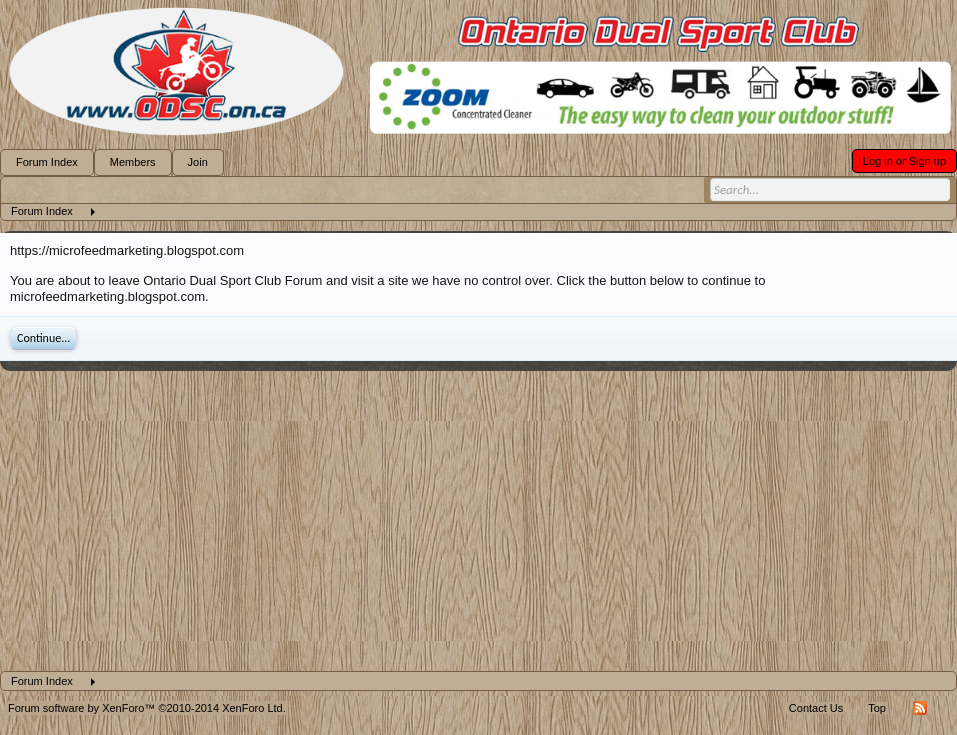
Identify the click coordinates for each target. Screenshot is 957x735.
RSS (920, 708)
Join (198, 162)
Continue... (43, 338)
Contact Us (816, 708)
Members (133, 162)
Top (877, 708)
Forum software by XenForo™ (147, 708)
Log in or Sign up (904, 161)
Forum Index (47, 162)
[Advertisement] (478, 521)
